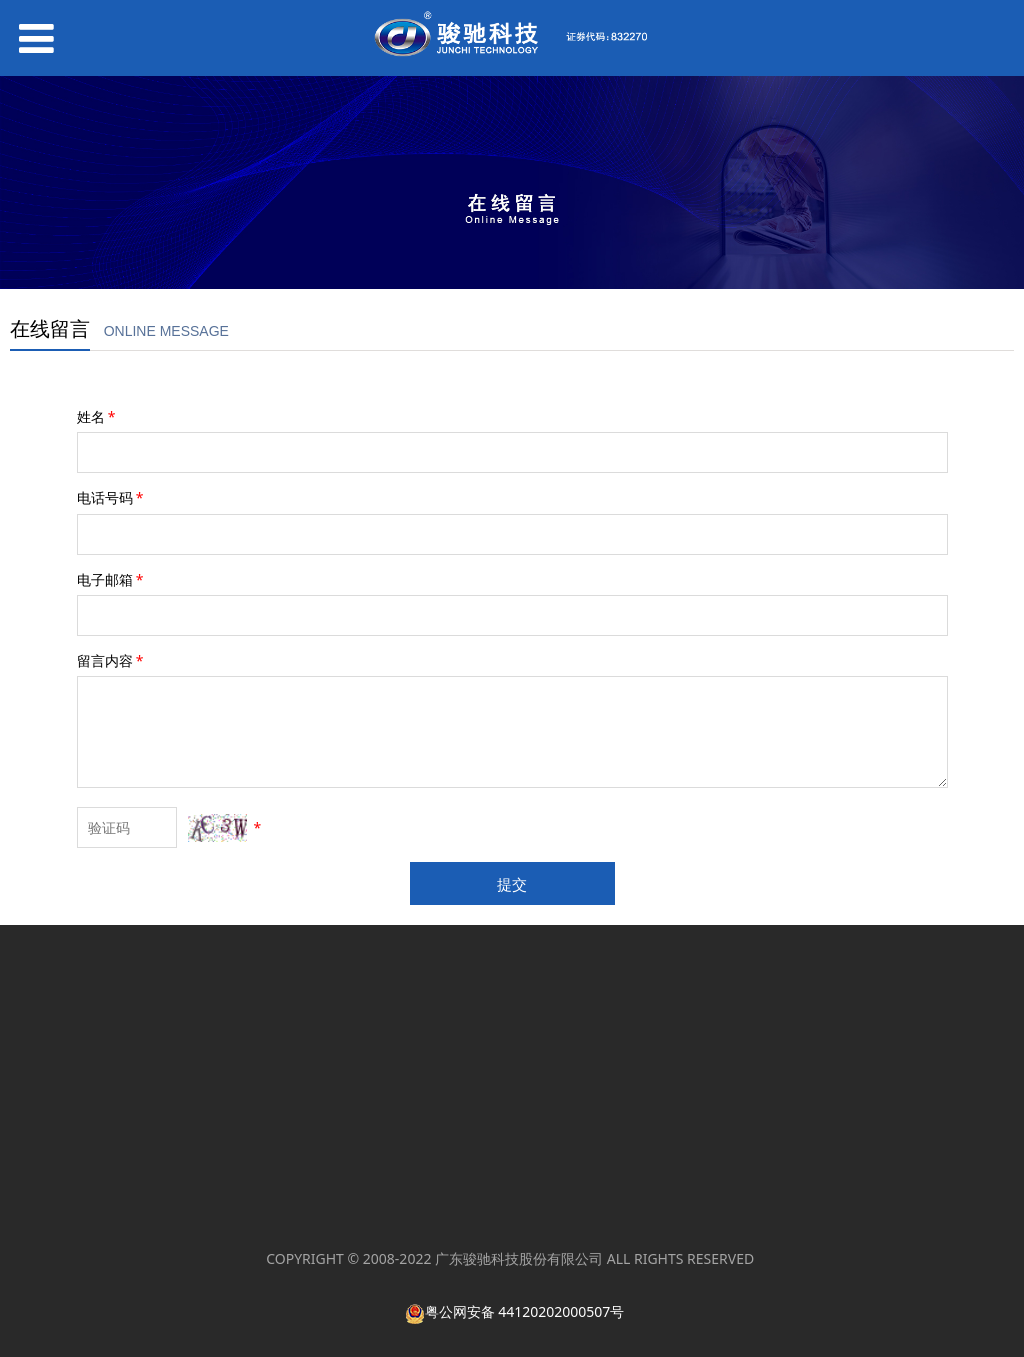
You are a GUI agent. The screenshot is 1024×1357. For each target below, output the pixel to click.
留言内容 (112, 660)
